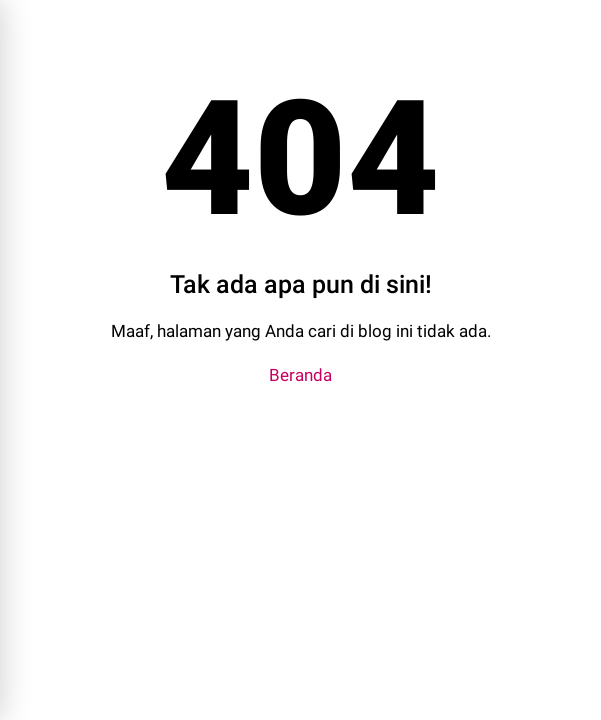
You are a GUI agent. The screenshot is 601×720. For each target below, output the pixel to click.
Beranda (300, 375)
